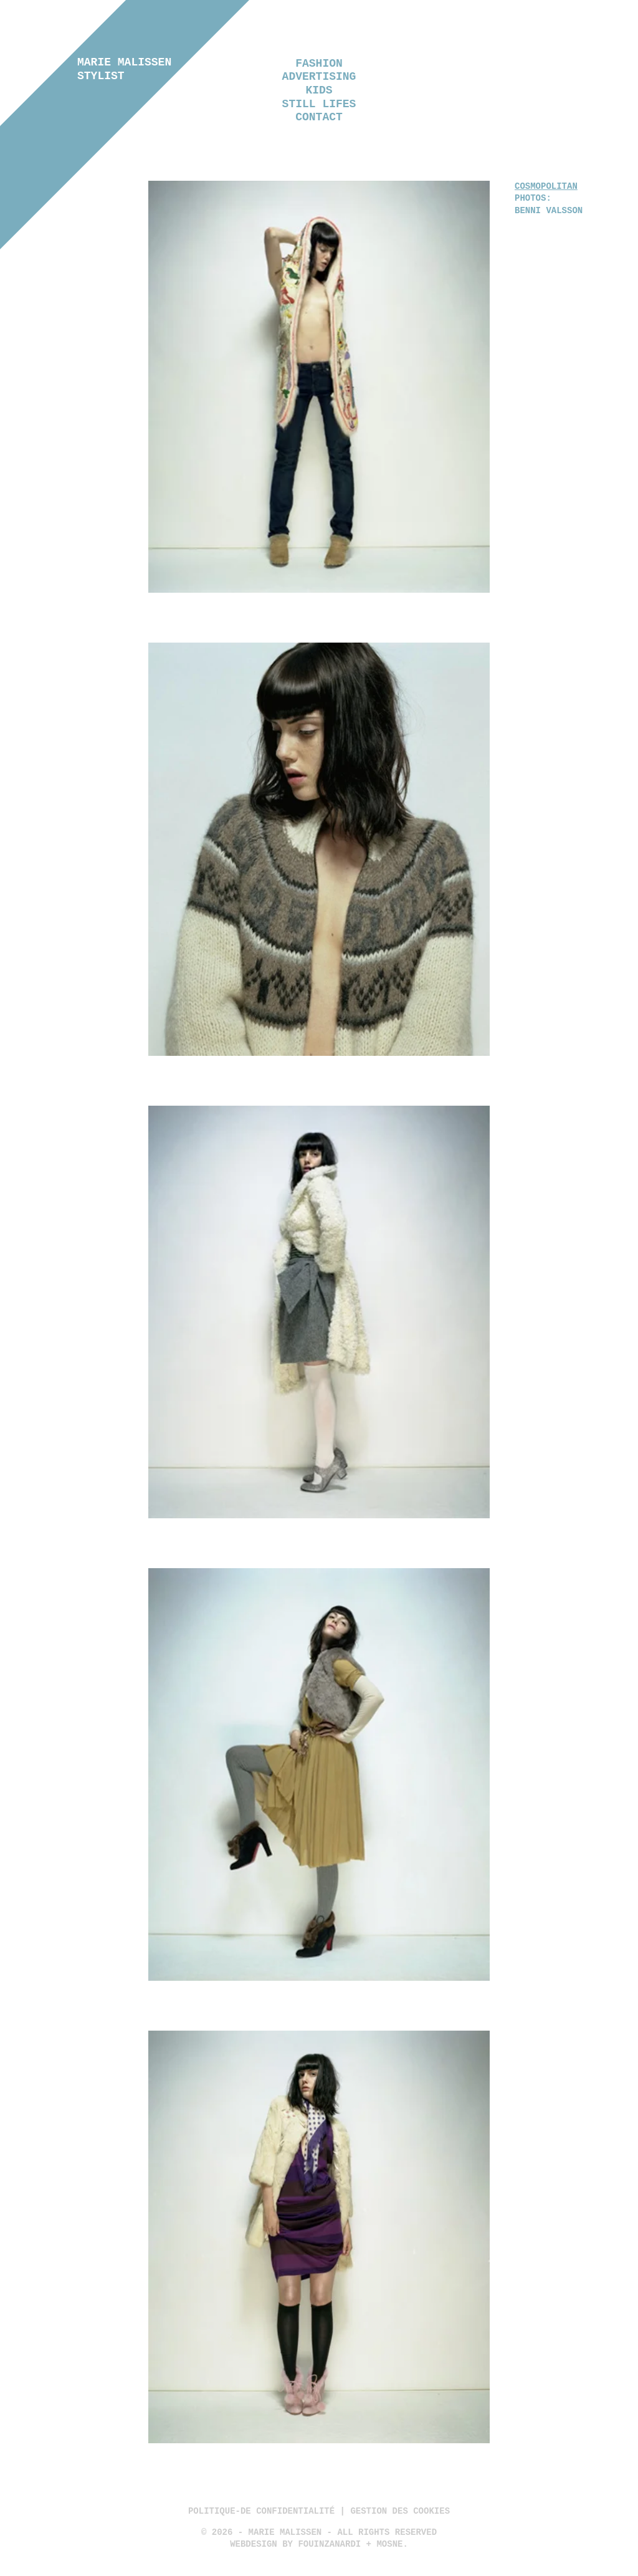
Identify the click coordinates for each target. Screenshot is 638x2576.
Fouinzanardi (329, 2544)
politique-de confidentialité (261, 2511)
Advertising (319, 76)
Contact (319, 117)
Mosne (389, 2544)
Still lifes (319, 104)
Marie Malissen (124, 69)
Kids (318, 90)
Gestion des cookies (400, 2511)
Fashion (319, 63)
